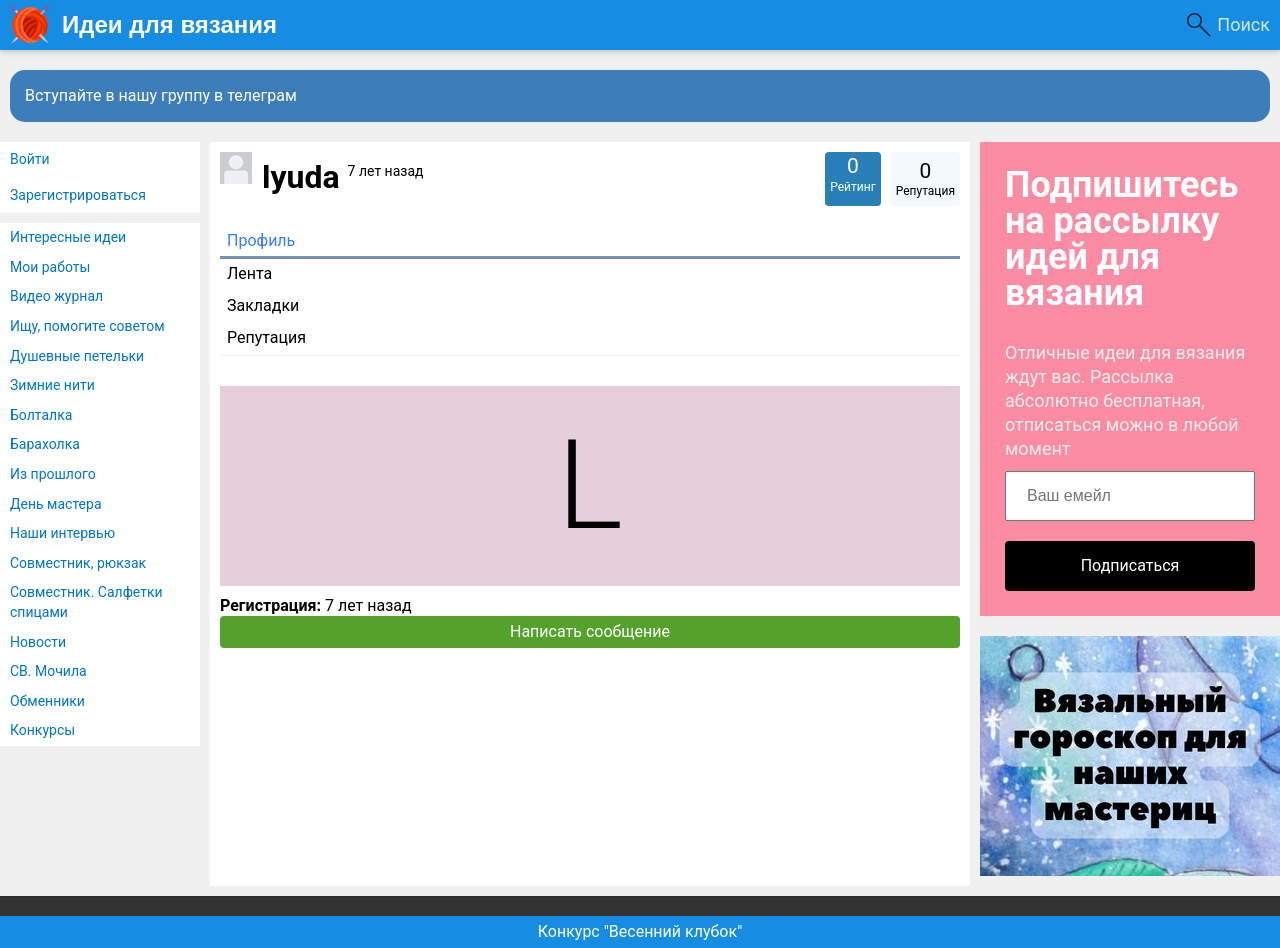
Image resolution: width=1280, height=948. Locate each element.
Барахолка (45, 444)
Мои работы (50, 267)
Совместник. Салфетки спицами (86, 602)
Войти (30, 159)
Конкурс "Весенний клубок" (640, 931)
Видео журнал (56, 296)
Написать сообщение (590, 631)
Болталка (41, 415)
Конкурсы (42, 730)
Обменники (47, 701)
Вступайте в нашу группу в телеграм (161, 95)
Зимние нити (52, 385)
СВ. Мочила (48, 671)
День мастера (56, 504)
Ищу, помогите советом (87, 326)
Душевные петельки (77, 356)
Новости (38, 642)
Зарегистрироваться (78, 195)
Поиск (1243, 24)
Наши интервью (62, 533)
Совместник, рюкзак (78, 563)
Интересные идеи (68, 237)
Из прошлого (53, 474)
